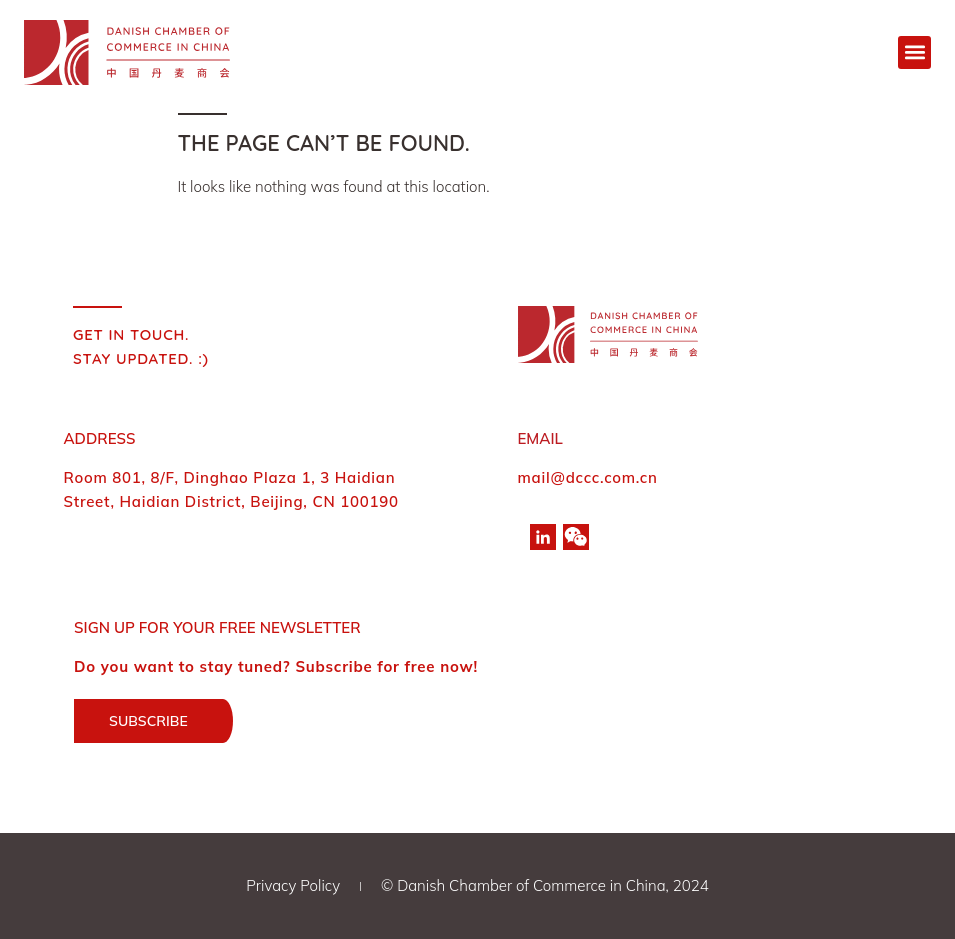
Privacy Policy (293, 885)
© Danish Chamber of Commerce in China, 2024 (545, 885)
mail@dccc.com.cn (588, 477)
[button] (914, 52)
